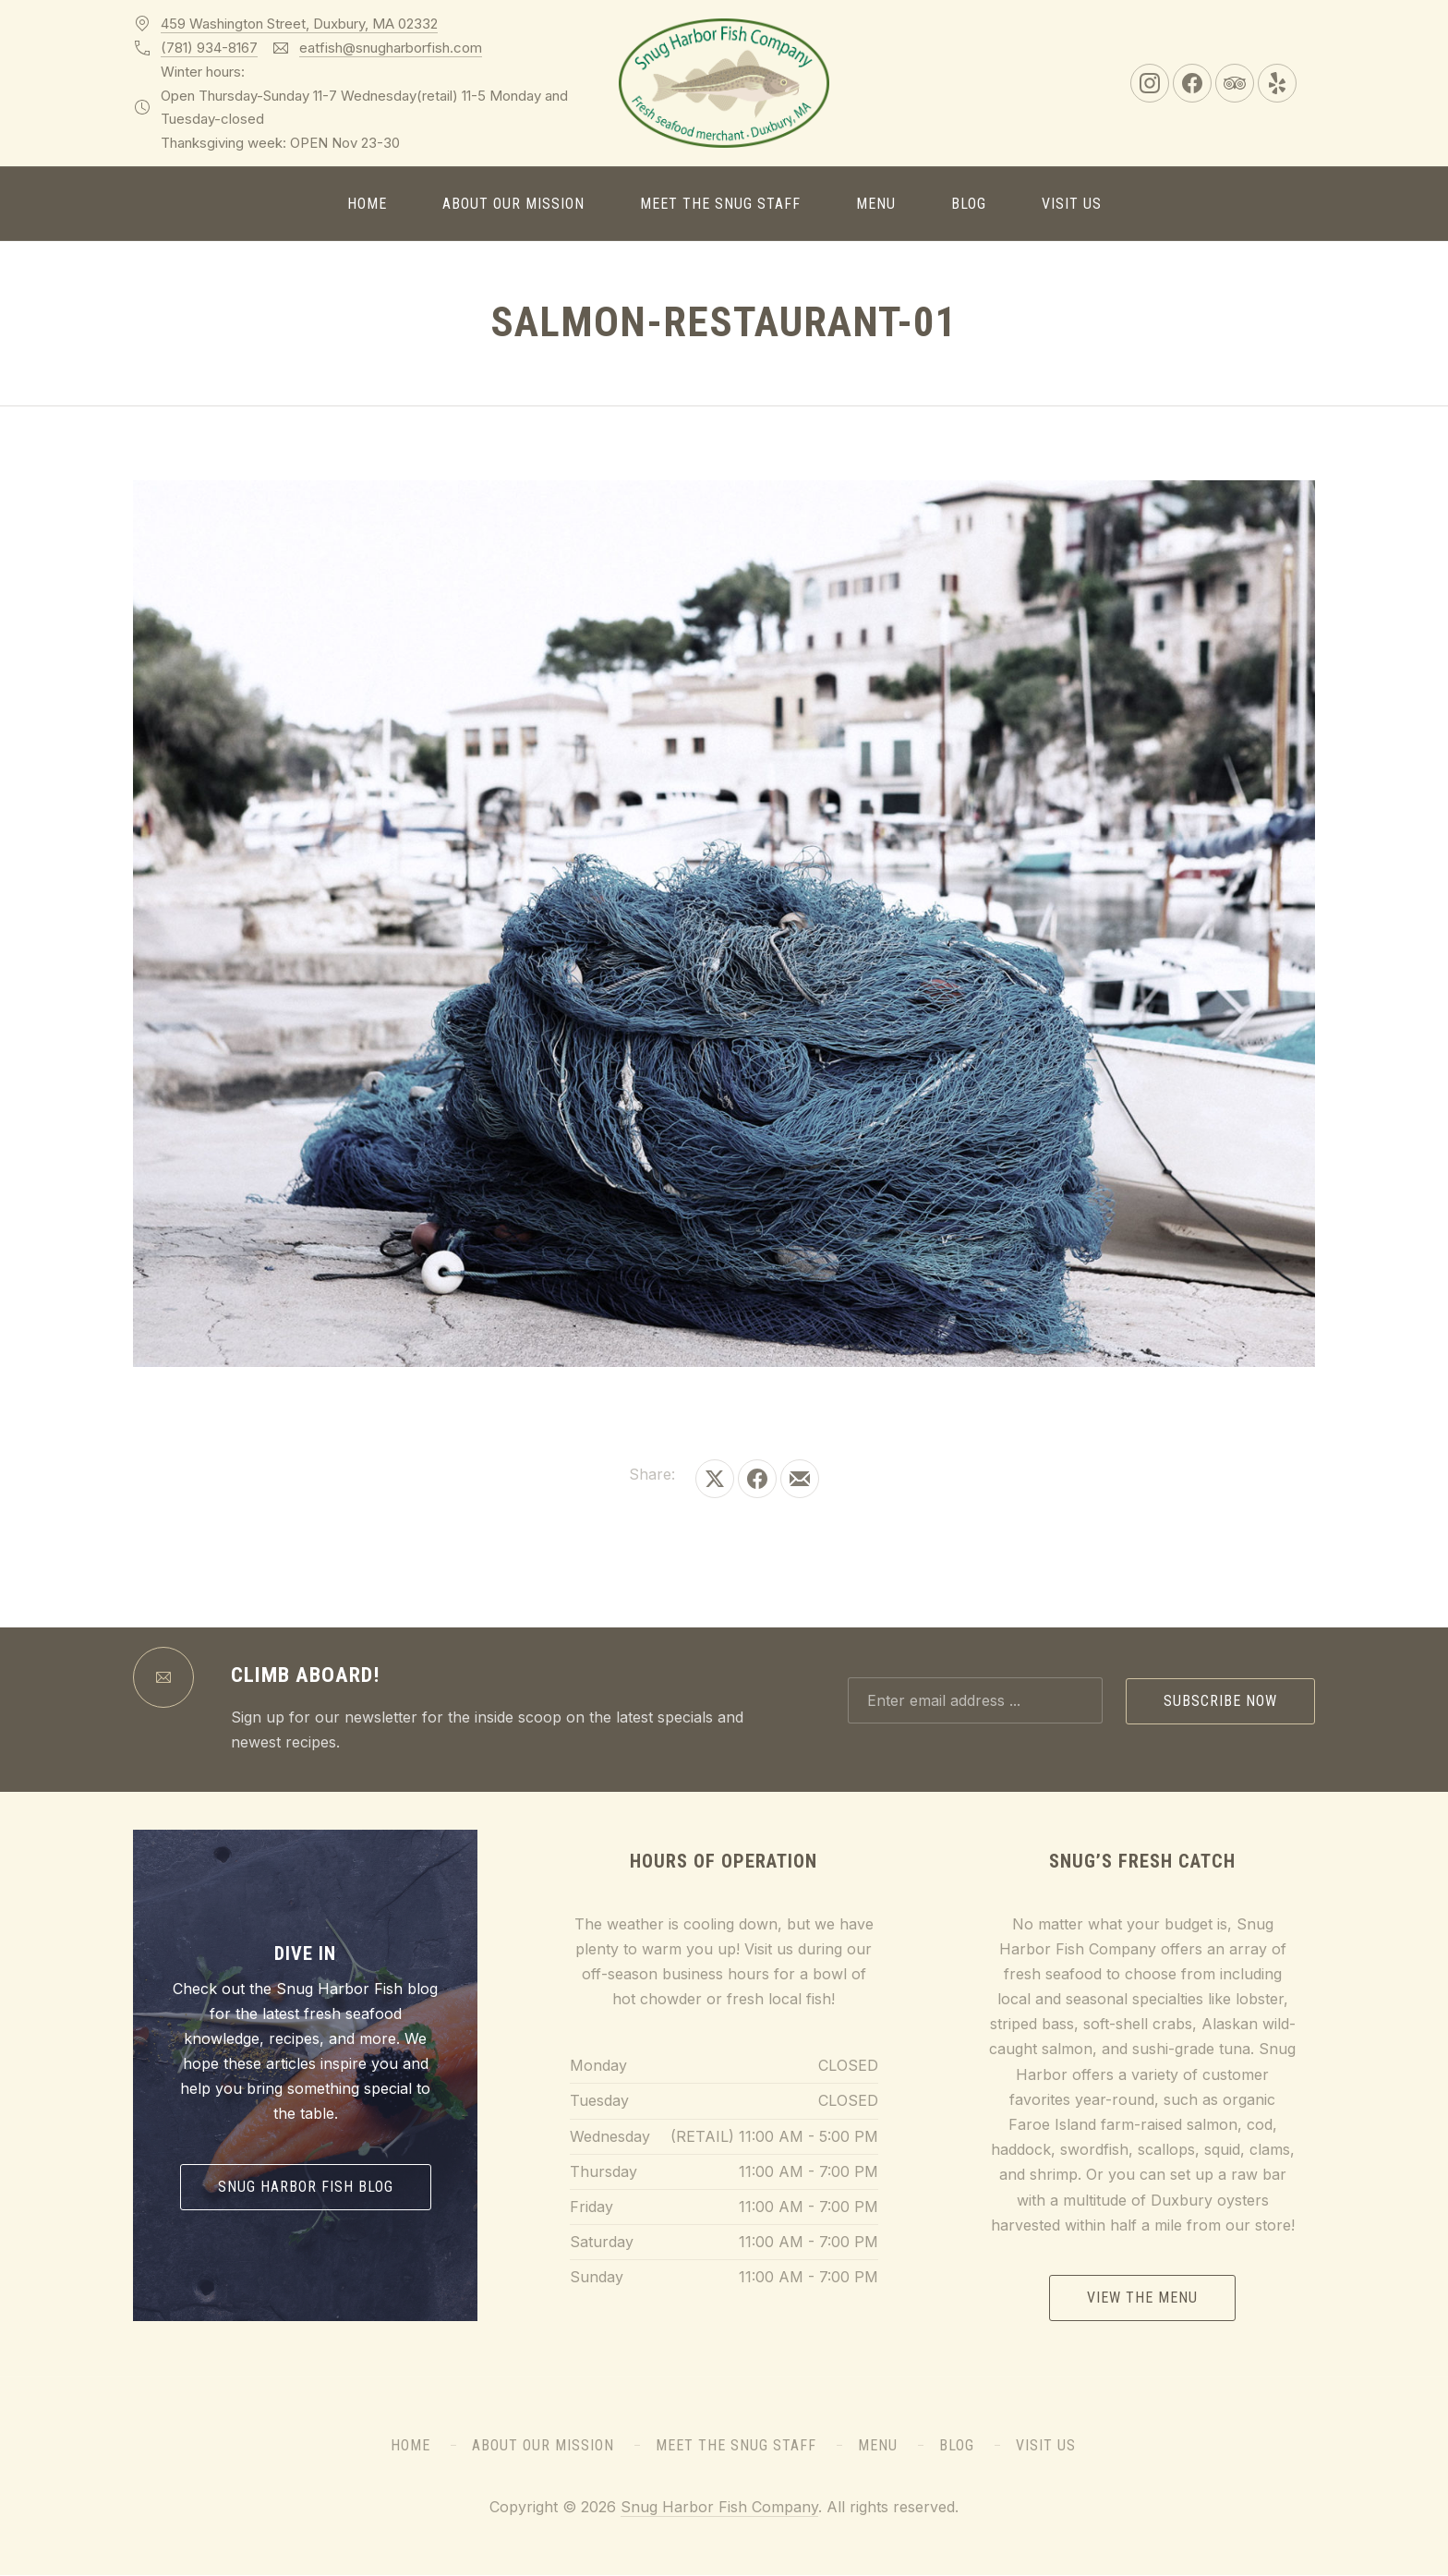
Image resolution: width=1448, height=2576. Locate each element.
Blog (968, 203)
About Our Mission (513, 203)
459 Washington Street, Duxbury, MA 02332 (299, 23)
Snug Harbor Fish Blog (305, 2186)
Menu (876, 203)
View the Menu (1142, 2297)
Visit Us (1072, 203)
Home (367, 203)
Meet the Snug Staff (720, 203)
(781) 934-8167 (209, 47)
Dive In (305, 1953)
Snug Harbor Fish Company (719, 2506)
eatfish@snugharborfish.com (390, 47)
